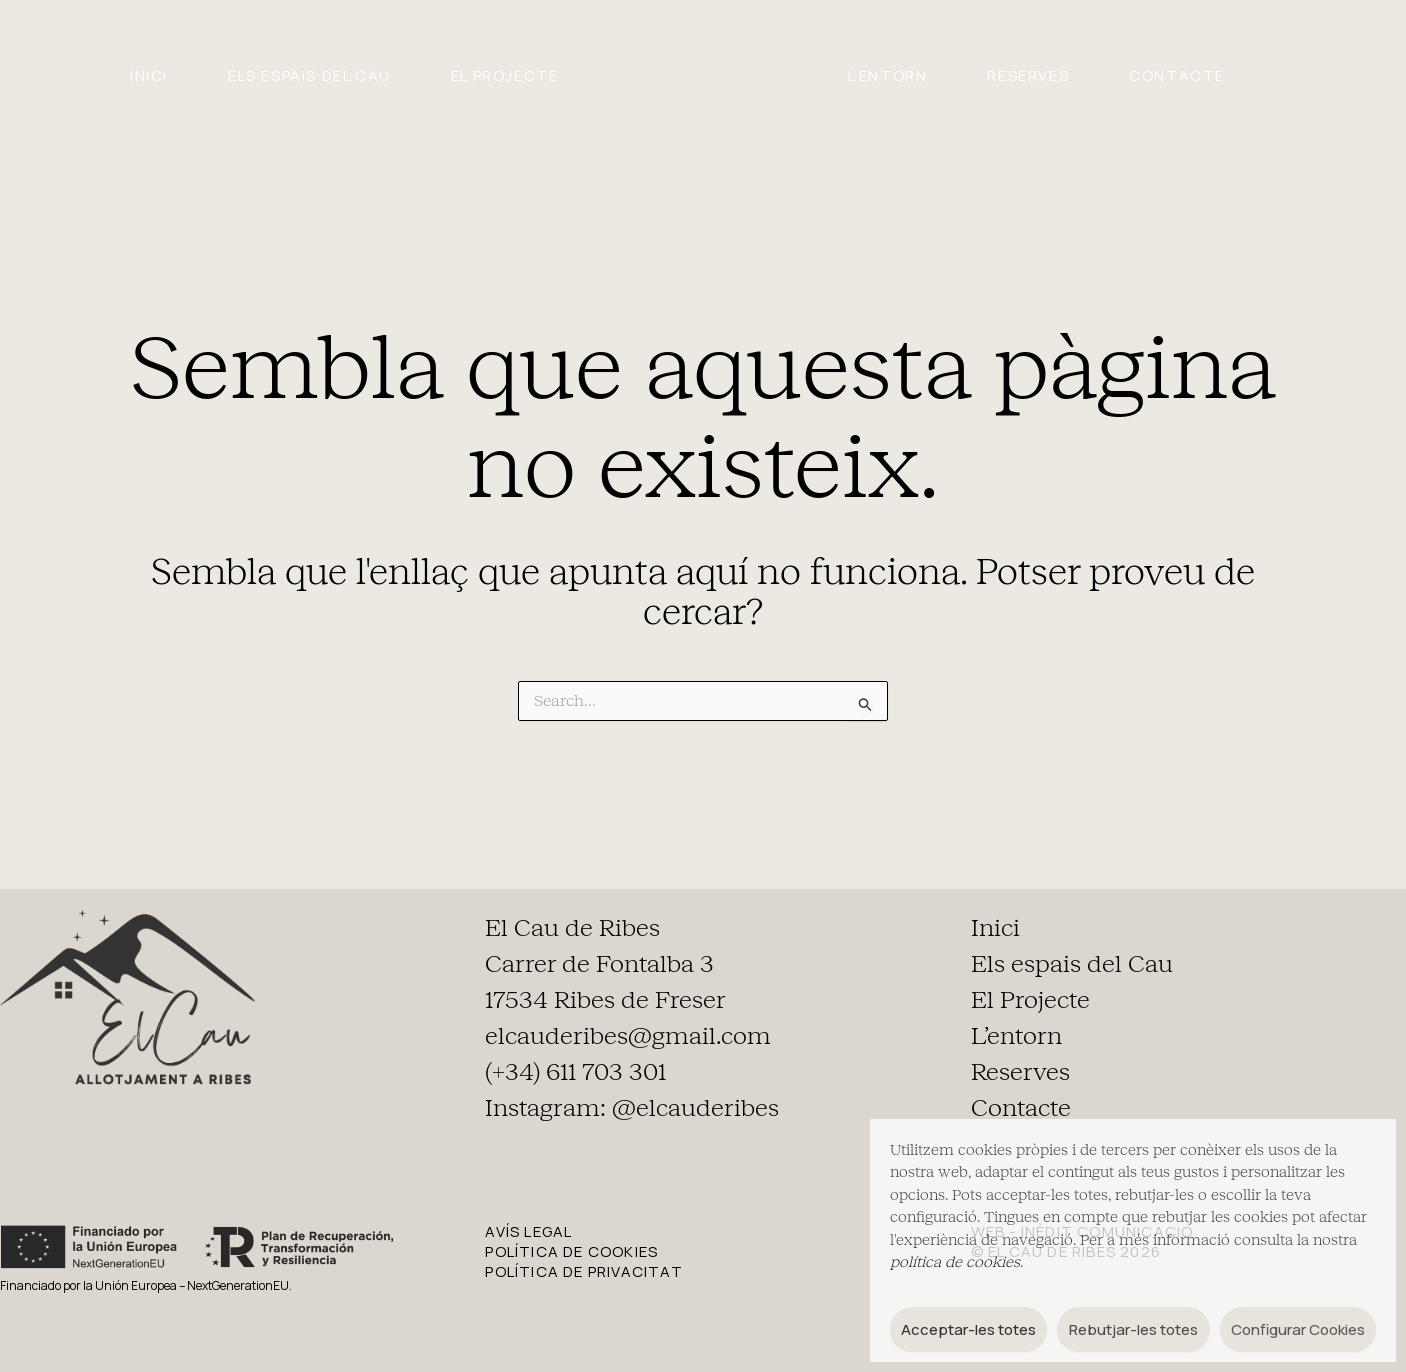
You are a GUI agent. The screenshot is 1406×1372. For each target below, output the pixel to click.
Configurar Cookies (1298, 1329)
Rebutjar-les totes (1133, 1329)
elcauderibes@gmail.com (628, 1036)
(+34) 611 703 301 (575, 1072)
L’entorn (888, 75)
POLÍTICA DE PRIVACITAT (583, 1271)
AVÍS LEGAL (528, 1231)
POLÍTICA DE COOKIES (571, 1251)
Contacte (1177, 75)
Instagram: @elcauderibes (632, 1108)
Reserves (1028, 75)
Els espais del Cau (309, 75)
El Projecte (505, 75)
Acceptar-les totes (968, 1329)
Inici (149, 75)
